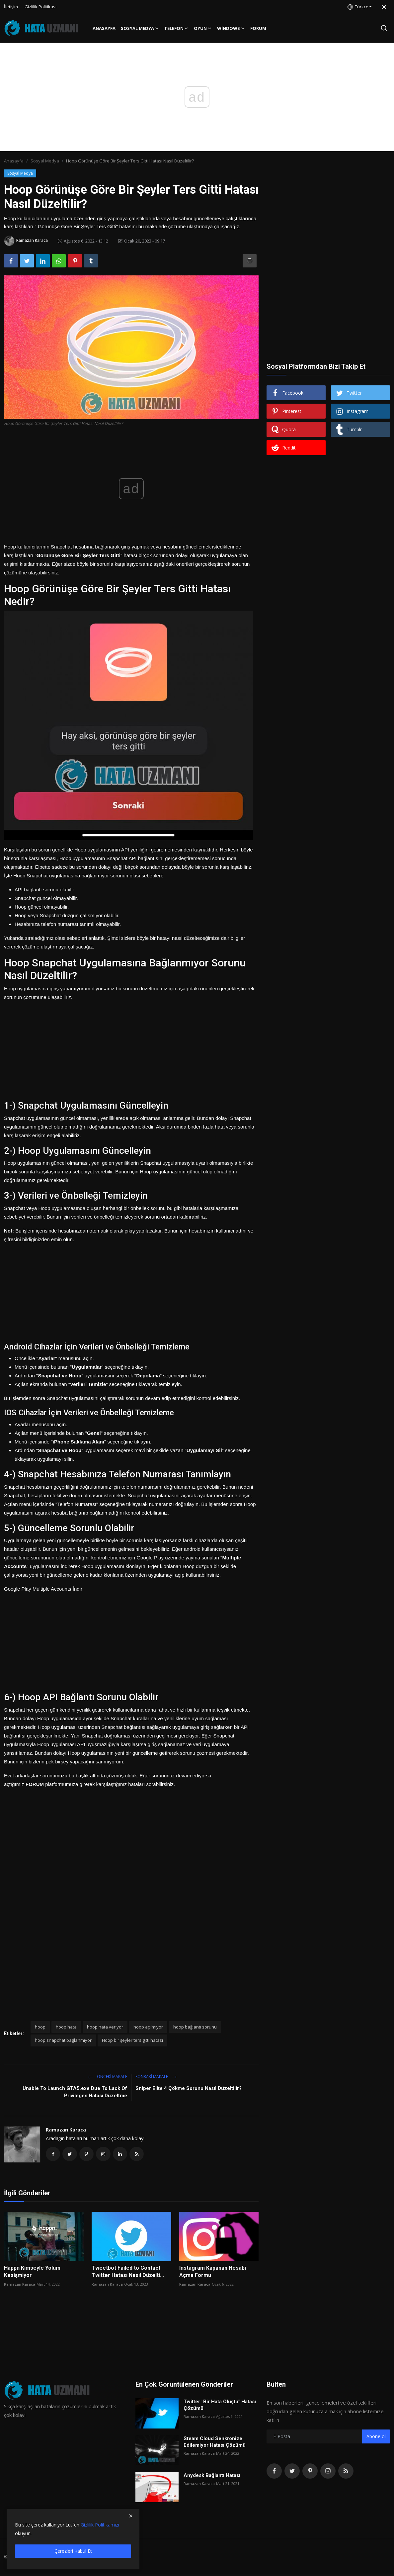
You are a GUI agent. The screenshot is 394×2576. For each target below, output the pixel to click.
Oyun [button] (203, 28)
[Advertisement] (131, 1048)
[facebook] (274, 2472)
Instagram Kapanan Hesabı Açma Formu (212, 2273)
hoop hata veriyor (105, 2027)
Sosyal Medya (45, 161)
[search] (384, 28)
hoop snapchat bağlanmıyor (63, 2040)
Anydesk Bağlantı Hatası (212, 2477)
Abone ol (376, 2438)
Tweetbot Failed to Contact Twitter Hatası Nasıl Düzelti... (128, 2273)
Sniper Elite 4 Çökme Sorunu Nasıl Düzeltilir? (188, 2088)
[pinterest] (310, 2472)
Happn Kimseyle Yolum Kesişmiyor (32, 2273)
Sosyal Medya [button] (140, 28)
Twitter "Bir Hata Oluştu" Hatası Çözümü (220, 2406)
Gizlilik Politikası (40, 7)
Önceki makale (107, 2076)
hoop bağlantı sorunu (195, 2027)
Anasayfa (104, 28)
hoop (40, 2027)
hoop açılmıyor (148, 2027)
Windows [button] (231, 28)
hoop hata (66, 2027)
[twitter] (292, 2472)
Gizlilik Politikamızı (100, 2525)
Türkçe (358, 7)
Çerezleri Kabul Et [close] (73, 2551)
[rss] (346, 2472)
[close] (130, 2516)
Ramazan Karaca (66, 2130)
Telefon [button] (176, 28)
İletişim (11, 7)
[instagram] (328, 2472)
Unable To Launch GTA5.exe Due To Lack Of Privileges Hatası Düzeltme (75, 2092)
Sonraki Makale (156, 2076)
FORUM (258, 28)
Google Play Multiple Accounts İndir (43, 1589)
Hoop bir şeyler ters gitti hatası (132, 2040)
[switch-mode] (384, 7)
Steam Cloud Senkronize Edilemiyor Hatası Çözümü (215, 2443)
